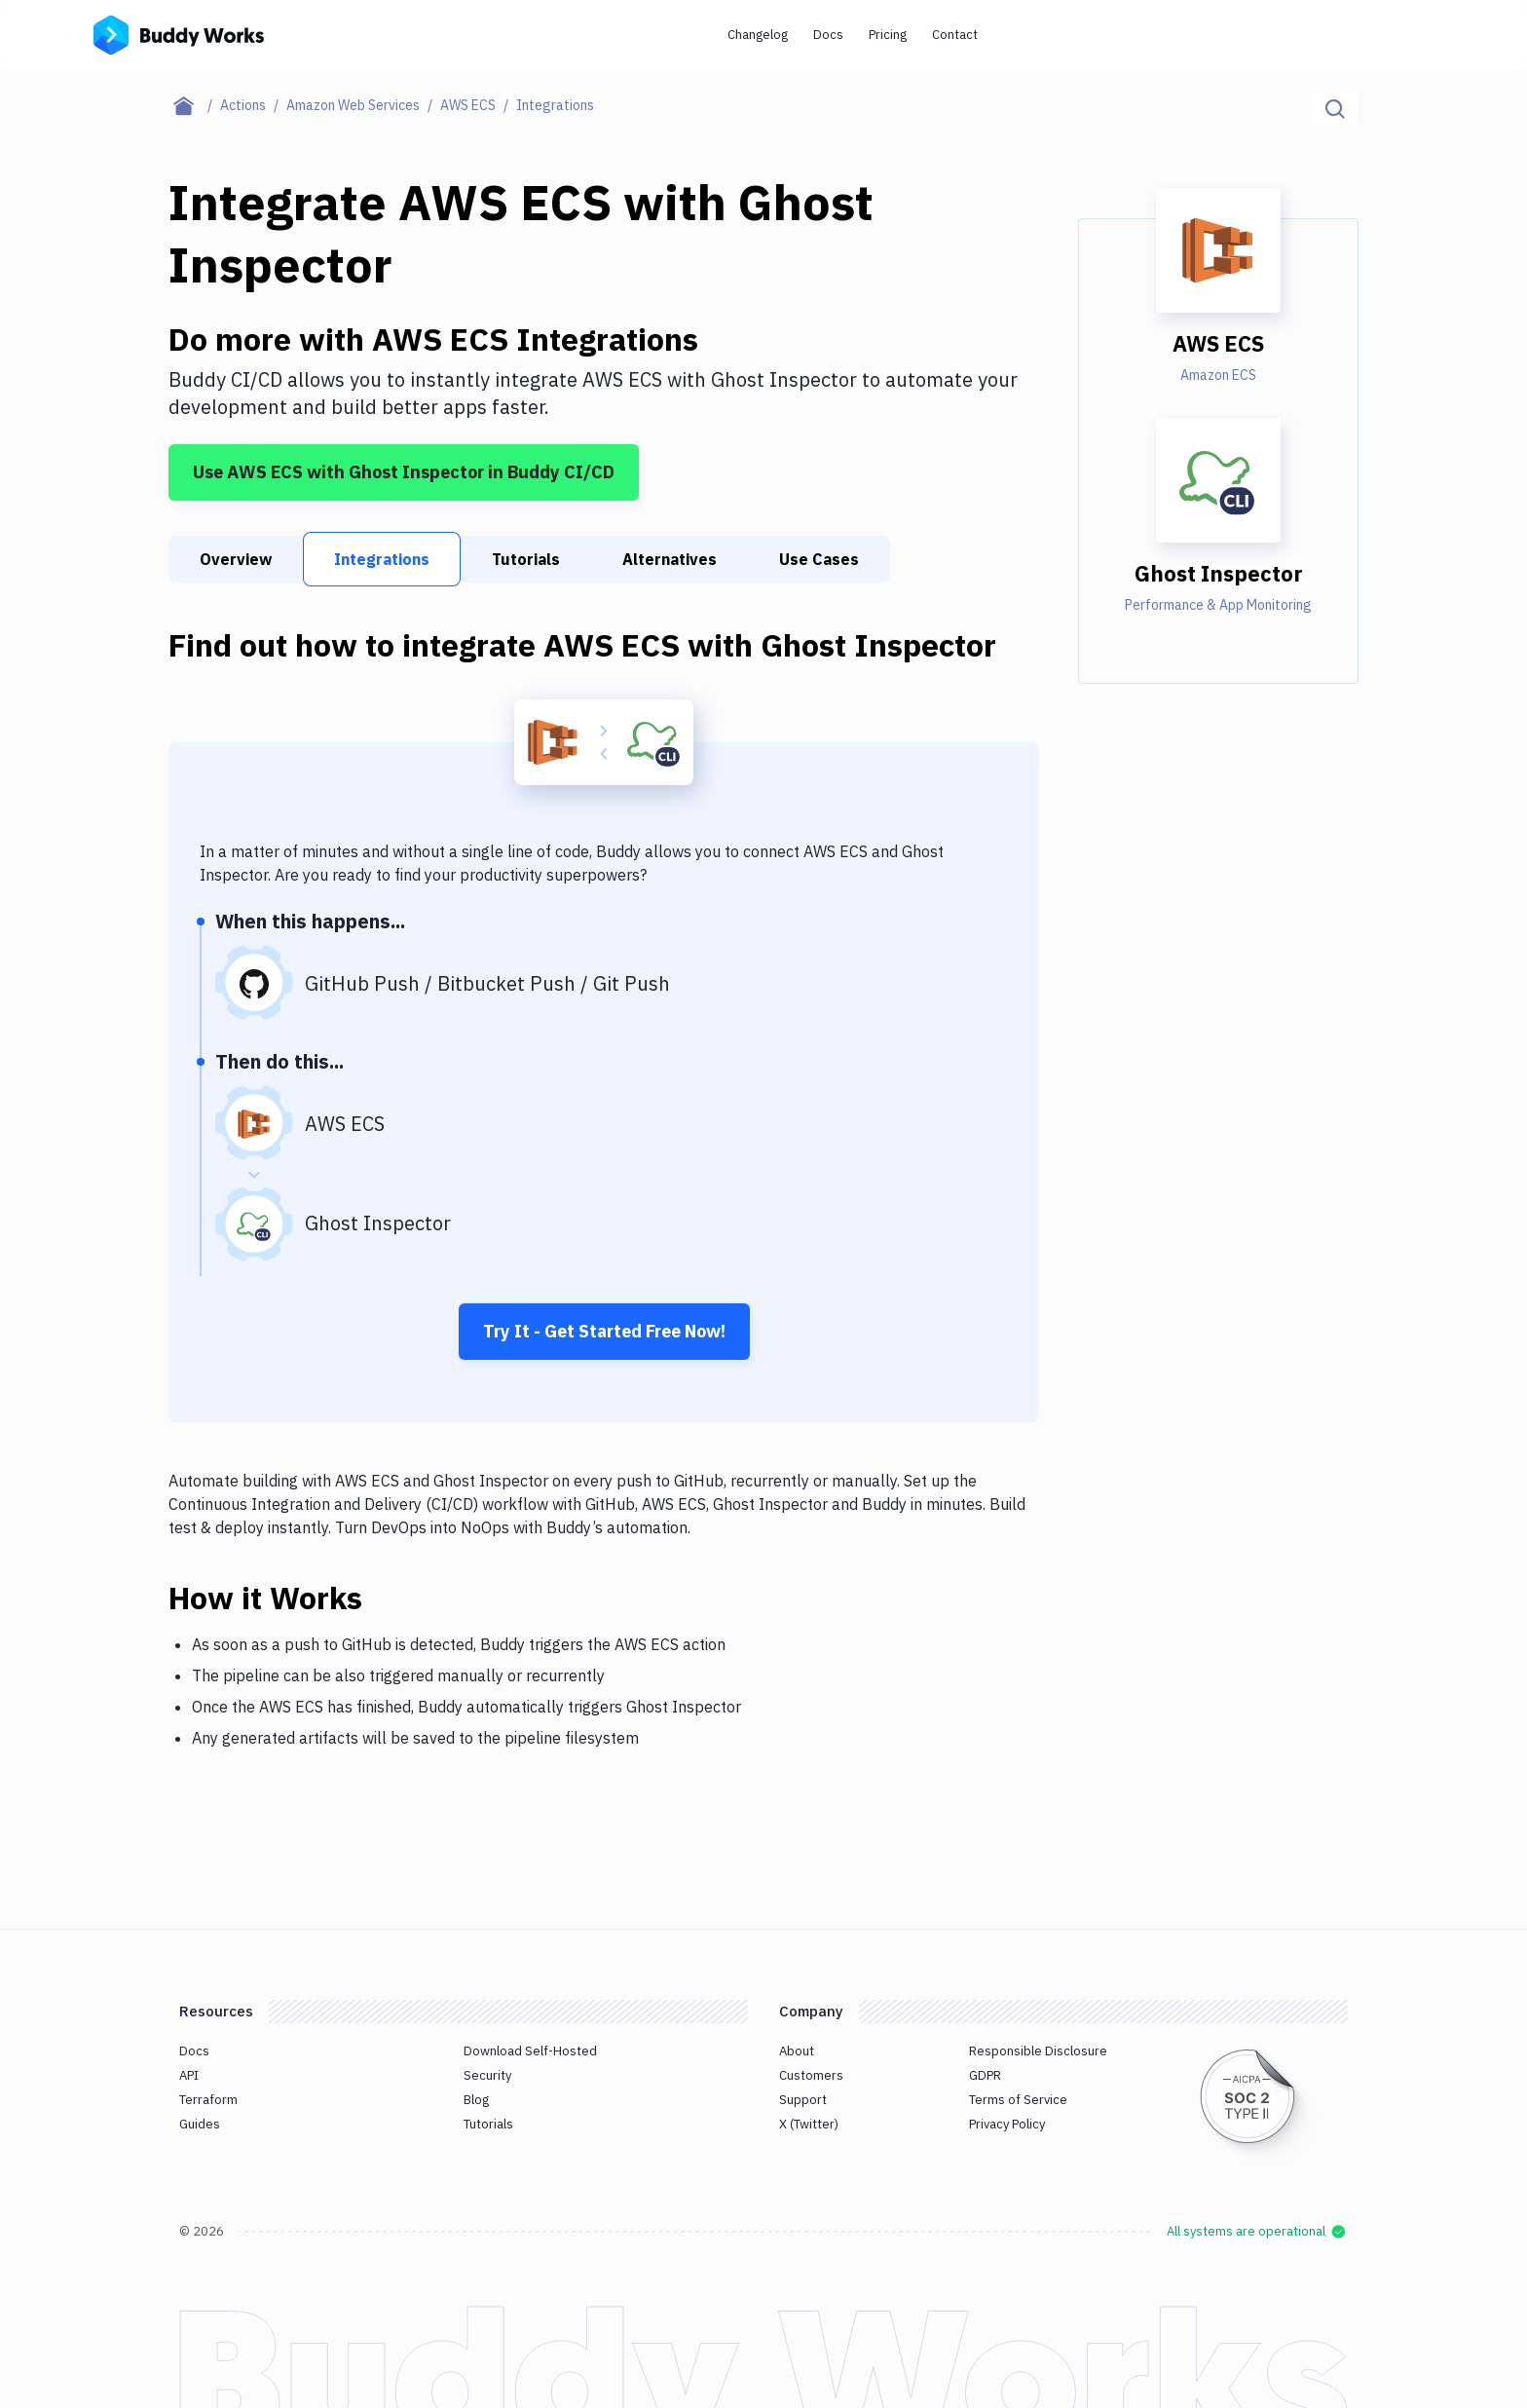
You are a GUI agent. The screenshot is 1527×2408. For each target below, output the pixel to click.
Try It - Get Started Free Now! (604, 1331)
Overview (236, 559)
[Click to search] (1335, 109)
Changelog (757, 34)
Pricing (888, 34)
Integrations (381, 559)
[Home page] (194, 105)
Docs (828, 34)
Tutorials (526, 559)
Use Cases (819, 559)
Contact (955, 34)
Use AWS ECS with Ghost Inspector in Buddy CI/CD (404, 472)
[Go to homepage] (178, 33)
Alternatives (669, 559)
